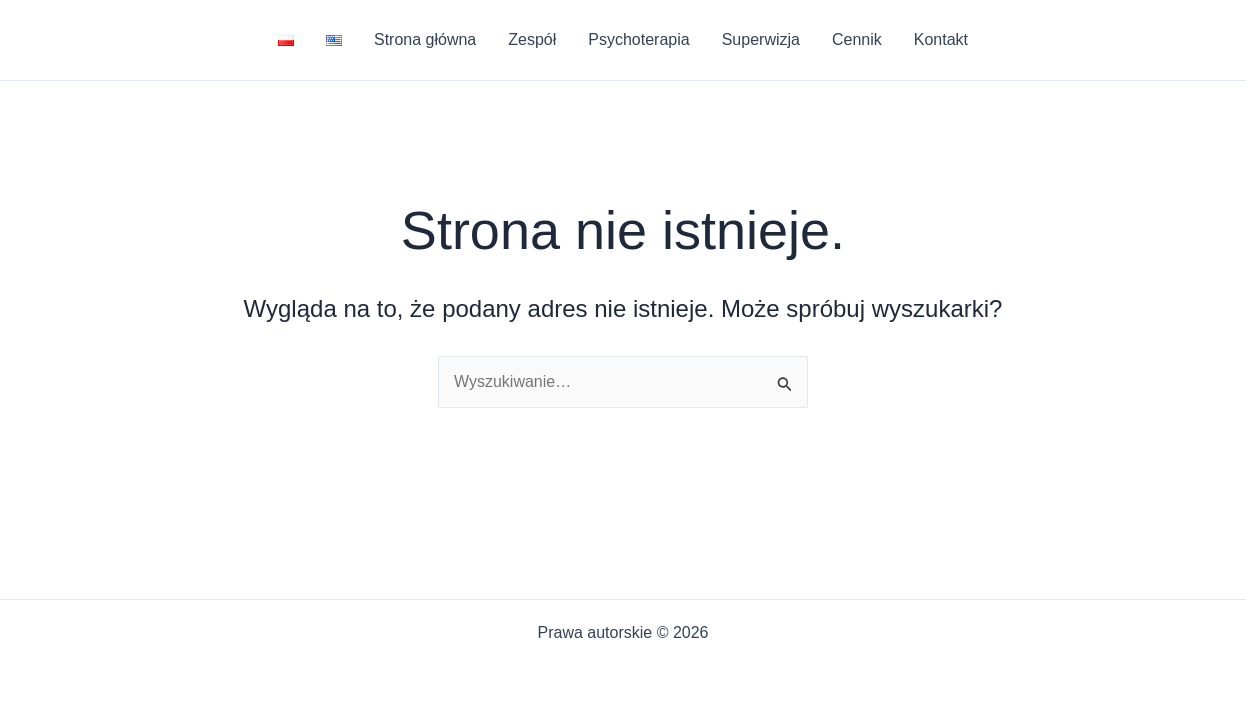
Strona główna (425, 39)
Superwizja (761, 39)
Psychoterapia (638, 39)
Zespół (532, 39)
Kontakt (941, 39)
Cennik (857, 39)
